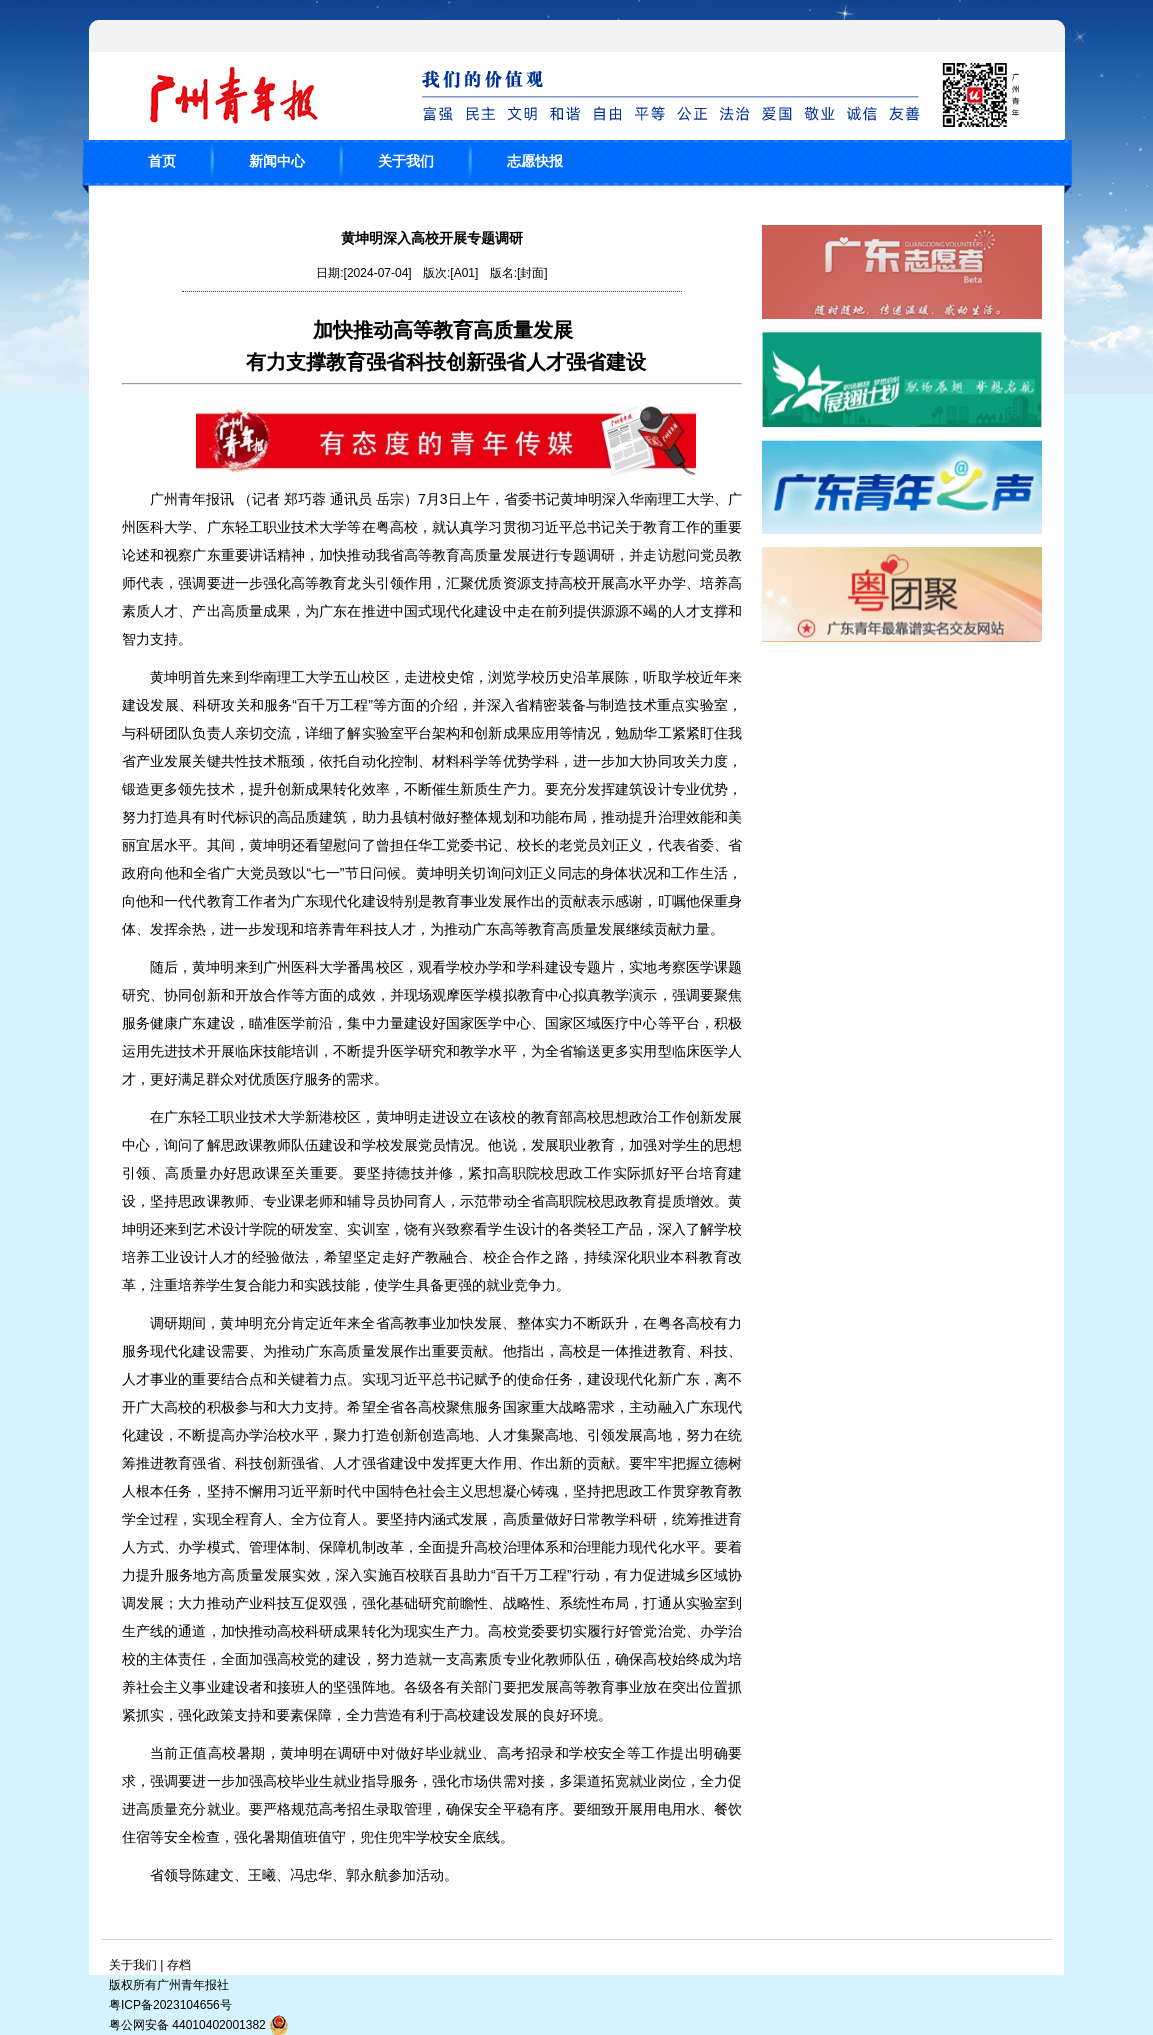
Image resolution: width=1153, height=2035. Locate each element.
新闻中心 (277, 161)
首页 (162, 161)
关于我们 (406, 161)
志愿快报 (535, 161)
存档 (179, 1965)
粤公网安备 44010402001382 (199, 2024)
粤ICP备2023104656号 (170, 2005)
